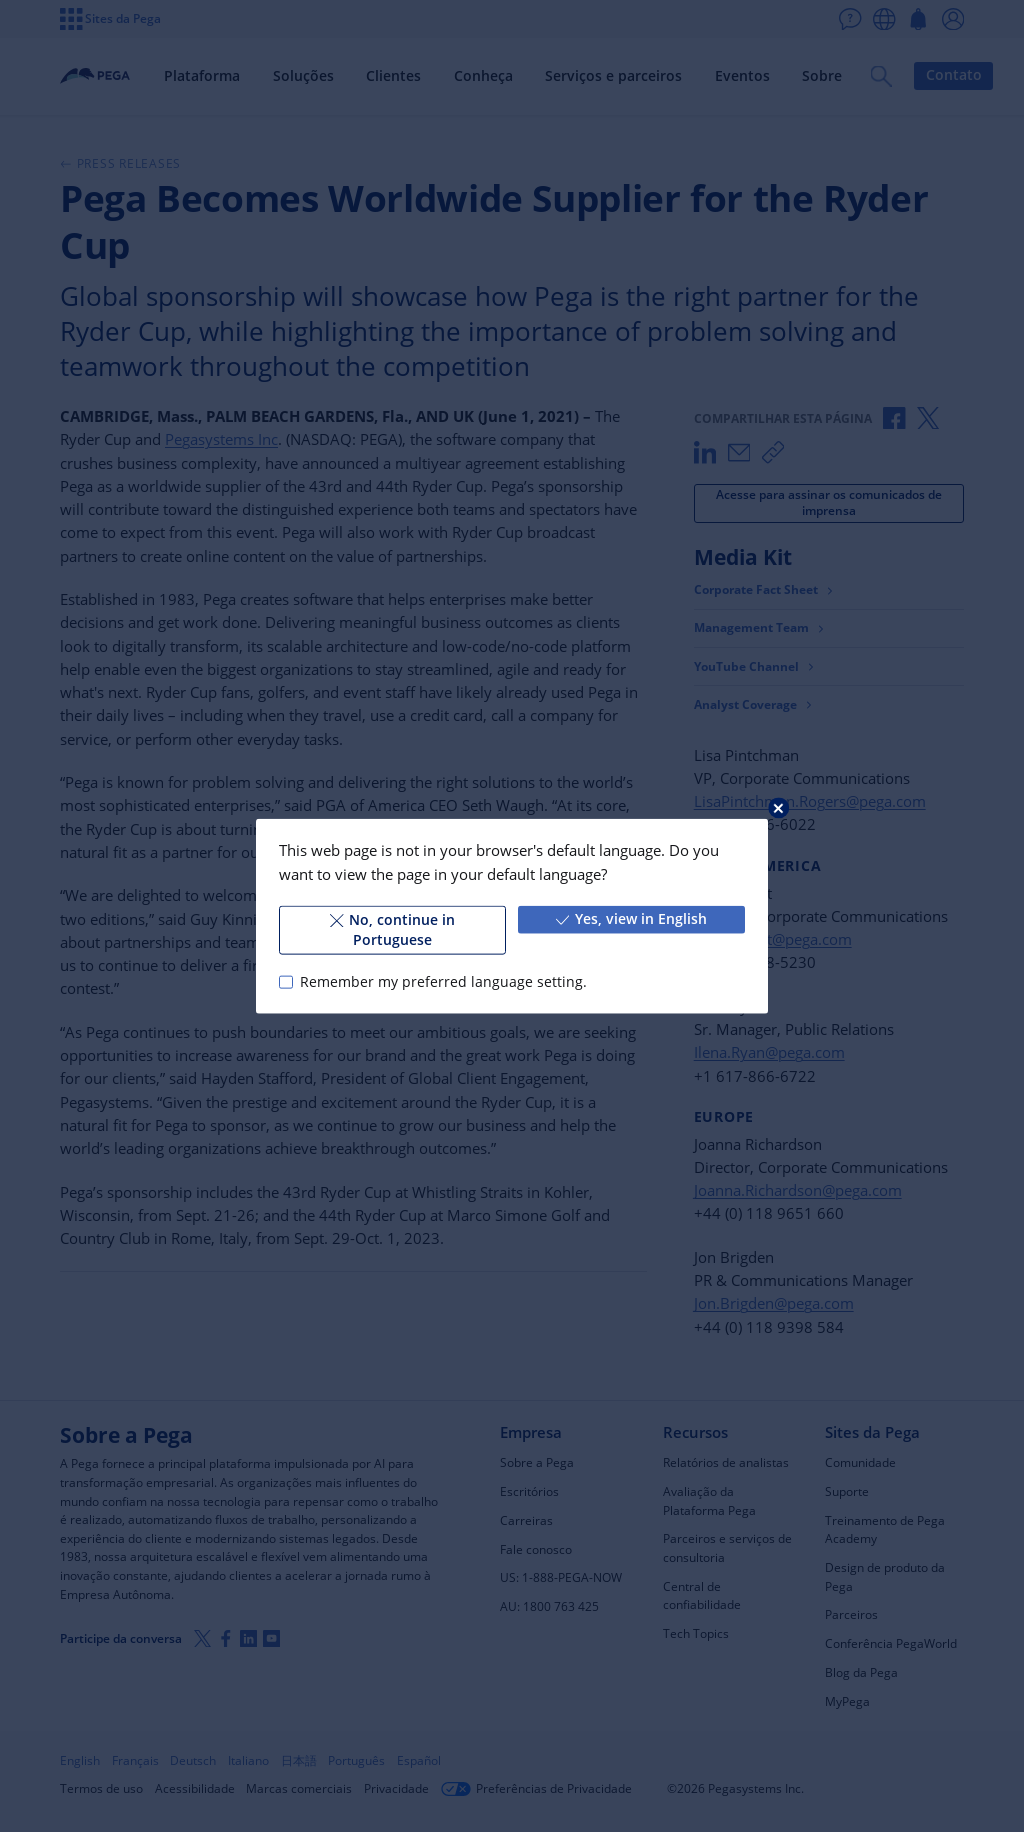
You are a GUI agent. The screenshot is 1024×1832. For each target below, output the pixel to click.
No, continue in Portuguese (392, 930)
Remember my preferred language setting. (443, 982)
